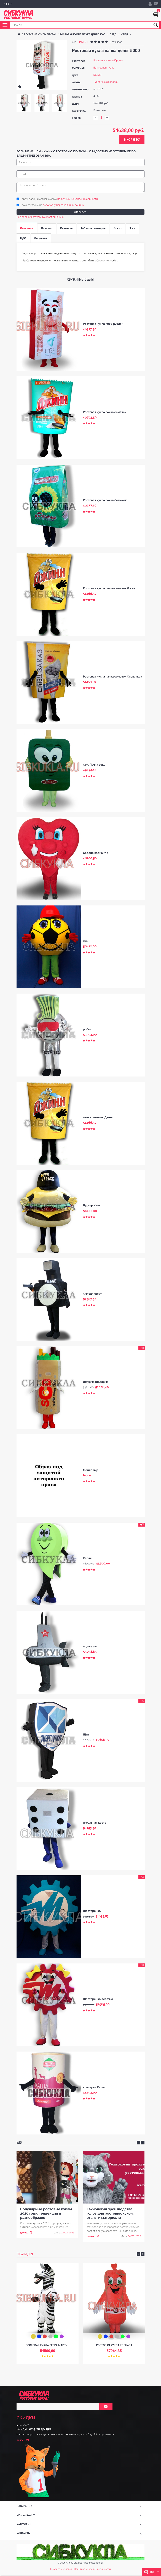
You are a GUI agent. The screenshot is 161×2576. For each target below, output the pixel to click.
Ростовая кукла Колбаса (114, 2345)
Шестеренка (92, 1911)
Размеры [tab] (66, 228)
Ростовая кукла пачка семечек (104, 412)
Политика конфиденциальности (92, 2569)
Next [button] (65, 103)
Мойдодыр (90, 1470)
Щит (86, 1734)
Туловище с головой (105, 81)
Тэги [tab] (132, 228)
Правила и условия (61, 2569)
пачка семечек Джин (97, 1117)
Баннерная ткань (103, 67)
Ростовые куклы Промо (40, 34)
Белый (97, 74)
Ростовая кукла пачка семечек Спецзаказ (112, 676)
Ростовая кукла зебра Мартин (47, 2345)
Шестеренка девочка (98, 1999)
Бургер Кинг (91, 1205)
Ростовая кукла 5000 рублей (103, 323)
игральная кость (94, 1822)
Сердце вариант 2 (95, 853)
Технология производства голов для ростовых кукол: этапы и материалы (110, 2213)
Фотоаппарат (92, 1293)
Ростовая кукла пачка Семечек (105, 500)
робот (87, 1029)
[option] (24, 103)
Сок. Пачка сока (94, 764)
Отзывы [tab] (46, 228)
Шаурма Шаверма (95, 1381)
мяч (85, 941)
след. (125, 34)
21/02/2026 (67, 2232)
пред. (114, 34)
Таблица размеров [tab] (93, 228)
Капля (87, 1558)
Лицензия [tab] (40, 238)
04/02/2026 (134, 2236)
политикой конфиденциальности (77, 199)
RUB (6, 4)
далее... (24, 2232)
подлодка (90, 1646)
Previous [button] (138, 2142)
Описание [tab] (26, 228)
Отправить (80, 212)
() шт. (151, 2572)
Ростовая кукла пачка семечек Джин (109, 588)
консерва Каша (94, 2087)
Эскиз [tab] (118, 228)
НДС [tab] (23, 238)
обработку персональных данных (63, 205)
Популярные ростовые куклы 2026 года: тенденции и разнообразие (46, 2213)
